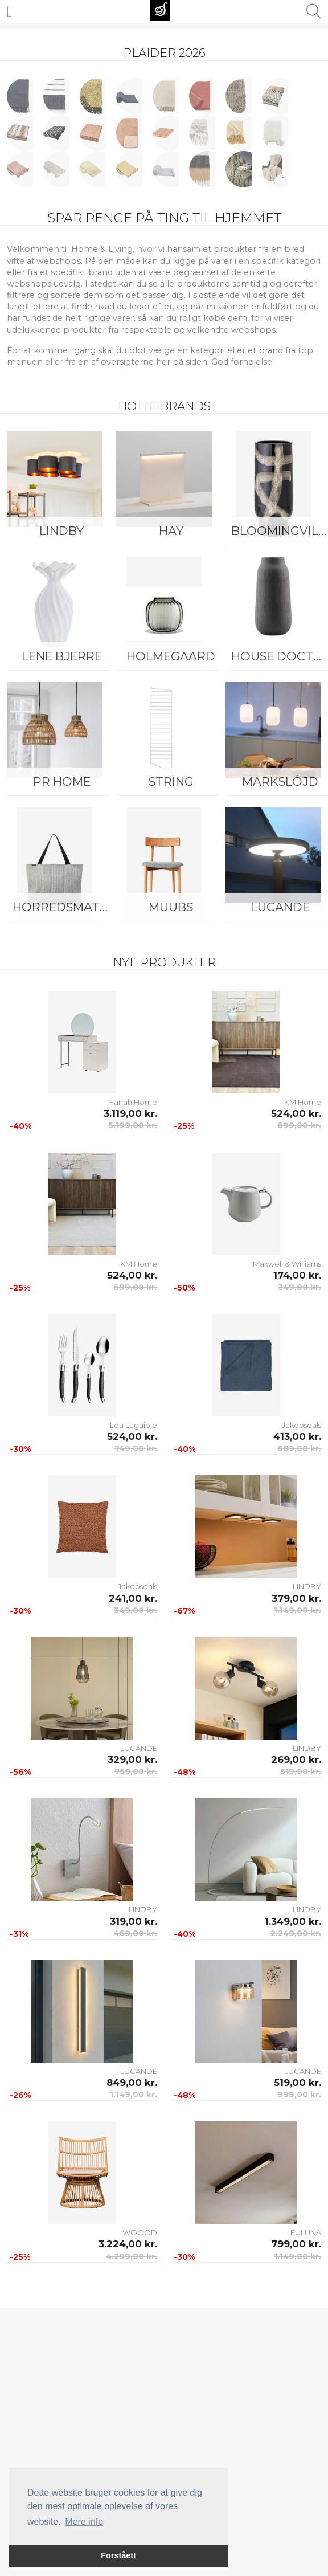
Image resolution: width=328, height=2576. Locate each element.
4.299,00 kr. (131, 2256)
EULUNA (305, 2232)
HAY (171, 531)
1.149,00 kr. (297, 1610)
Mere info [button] (84, 2521)
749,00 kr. (135, 1448)
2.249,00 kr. (295, 1933)
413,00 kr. (297, 1436)
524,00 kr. (296, 1113)
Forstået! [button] (118, 2555)
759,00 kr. (135, 1771)
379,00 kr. (296, 1598)
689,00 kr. (299, 1448)
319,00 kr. (133, 1921)
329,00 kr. (132, 1759)
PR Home (62, 781)
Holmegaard (170, 656)
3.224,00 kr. (128, 2244)
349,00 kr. (299, 1287)
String (171, 781)
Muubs (171, 907)
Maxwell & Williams (287, 1263)
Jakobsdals (301, 1425)
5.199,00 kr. (132, 1125)
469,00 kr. (135, 1933)
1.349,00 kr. (293, 1921)
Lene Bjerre (62, 656)
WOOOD (139, 2232)
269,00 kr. (296, 1759)
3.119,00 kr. (130, 1113)
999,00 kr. (299, 2094)
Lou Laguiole (133, 1425)
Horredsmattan (64, 907)
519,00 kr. (300, 1771)
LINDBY (61, 531)
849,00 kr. (131, 2082)
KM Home (302, 1102)
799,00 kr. (296, 2244)
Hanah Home (132, 1102)
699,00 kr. (299, 1125)
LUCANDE (138, 1748)
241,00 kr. (133, 1598)
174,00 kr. (297, 1275)
